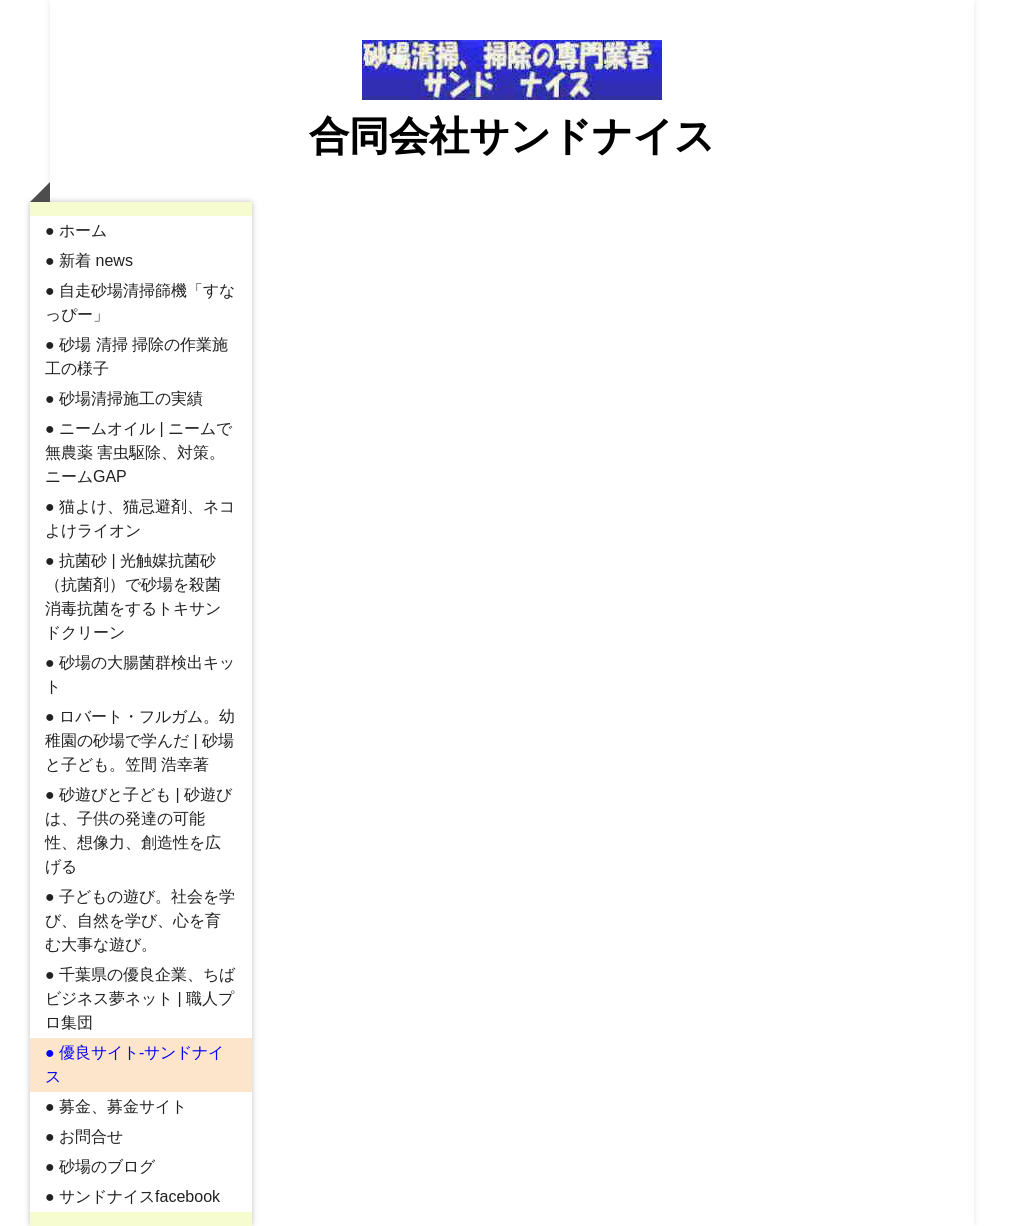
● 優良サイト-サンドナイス (134, 1064)
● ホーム (76, 230)
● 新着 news (89, 260)
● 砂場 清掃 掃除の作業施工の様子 (136, 356)
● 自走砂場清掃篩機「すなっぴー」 (140, 302)
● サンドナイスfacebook (132, 1196)
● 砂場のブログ (100, 1166)
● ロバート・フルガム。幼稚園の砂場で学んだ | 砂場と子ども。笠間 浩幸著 (140, 740)
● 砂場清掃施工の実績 (124, 398)
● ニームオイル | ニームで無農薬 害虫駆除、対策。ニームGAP (138, 452)
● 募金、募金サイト (116, 1106)
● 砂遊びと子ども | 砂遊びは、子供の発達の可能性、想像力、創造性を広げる (138, 830)
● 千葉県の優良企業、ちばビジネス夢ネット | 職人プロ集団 (140, 998)
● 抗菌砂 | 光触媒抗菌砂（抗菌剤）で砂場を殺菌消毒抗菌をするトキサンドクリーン (133, 596)
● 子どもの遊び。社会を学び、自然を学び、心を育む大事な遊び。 (140, 920)
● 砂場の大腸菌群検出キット (140, 674)
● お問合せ (84, 1136)
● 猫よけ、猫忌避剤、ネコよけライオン (140, 518)
